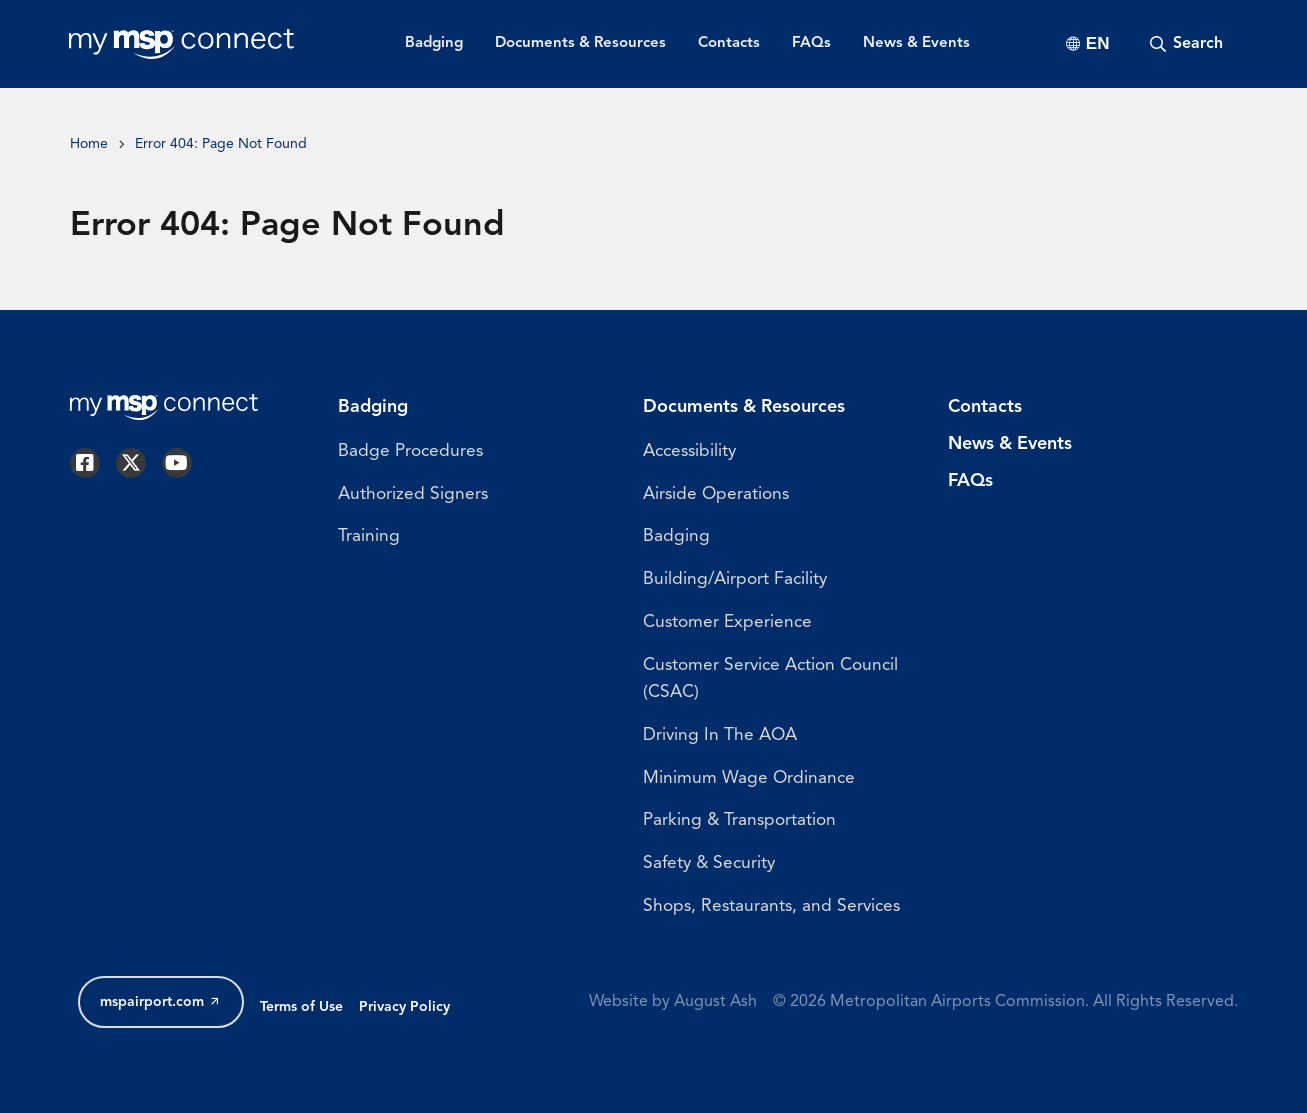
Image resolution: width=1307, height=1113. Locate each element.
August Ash (715, 1002)
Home (89, 144)
